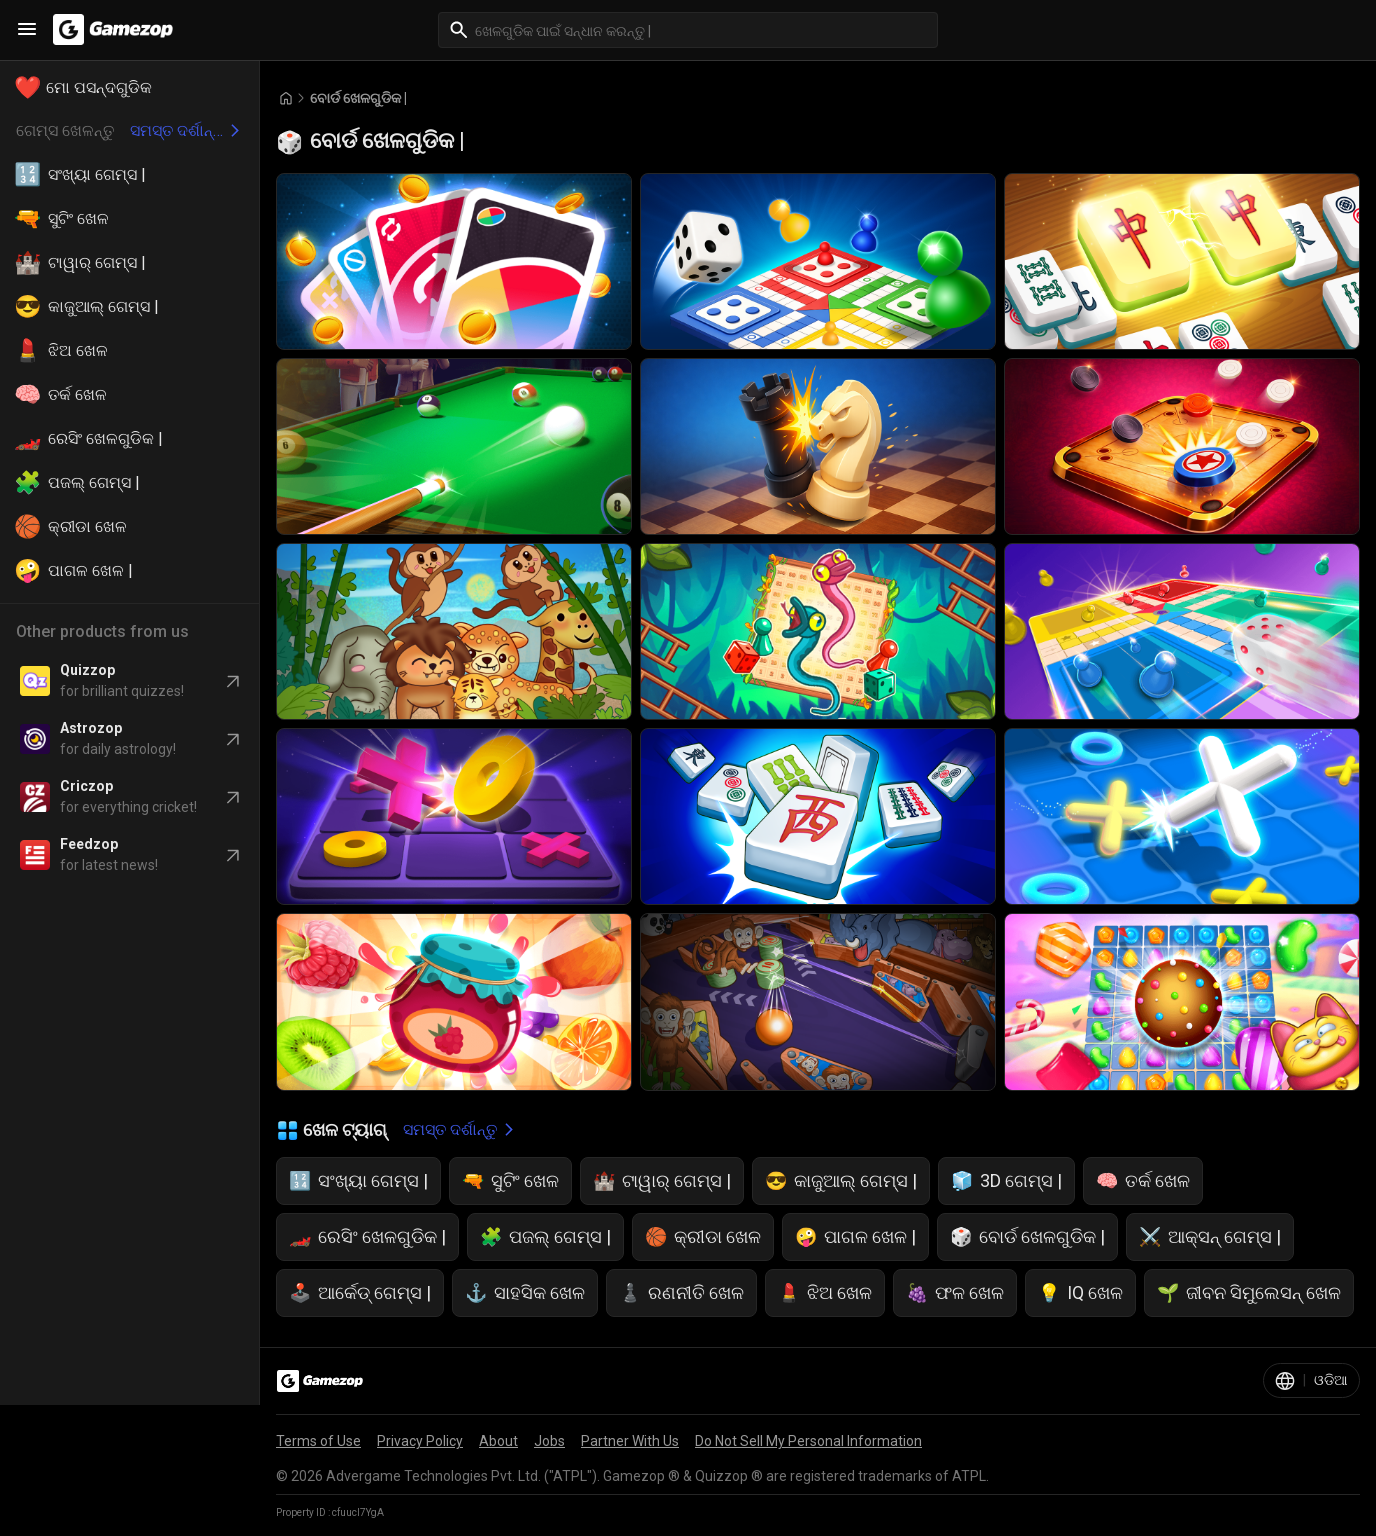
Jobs (549, 1441)
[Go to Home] (286, 98)
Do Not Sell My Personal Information (808, 1441)
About (498, 1441)
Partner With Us (630, 1441)
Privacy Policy (420, 1441)
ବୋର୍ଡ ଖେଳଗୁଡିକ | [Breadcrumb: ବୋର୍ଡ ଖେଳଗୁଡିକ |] (358, 98)
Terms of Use (318, 1441)
